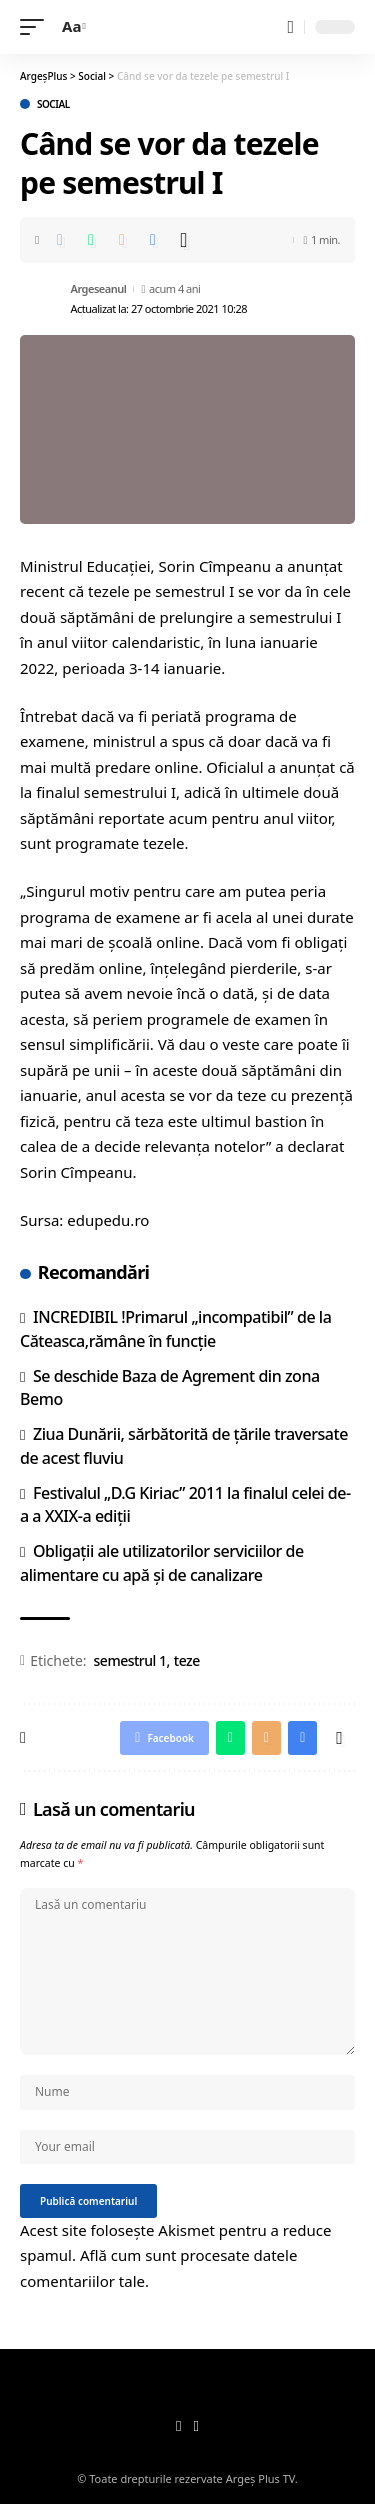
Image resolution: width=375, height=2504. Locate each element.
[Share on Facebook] (60, 240)
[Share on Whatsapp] (91, 240)
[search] (290, 27)
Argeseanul (99, 288)
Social (53, 104)
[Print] (153, 240)
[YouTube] (196, 2427)
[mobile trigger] (37, 27)
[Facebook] (178, 2427)
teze (187, 1660)
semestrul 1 (130, 1660)
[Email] (122, 240)
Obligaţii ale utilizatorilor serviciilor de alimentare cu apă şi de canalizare (162, 1562)
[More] (184, 240)
